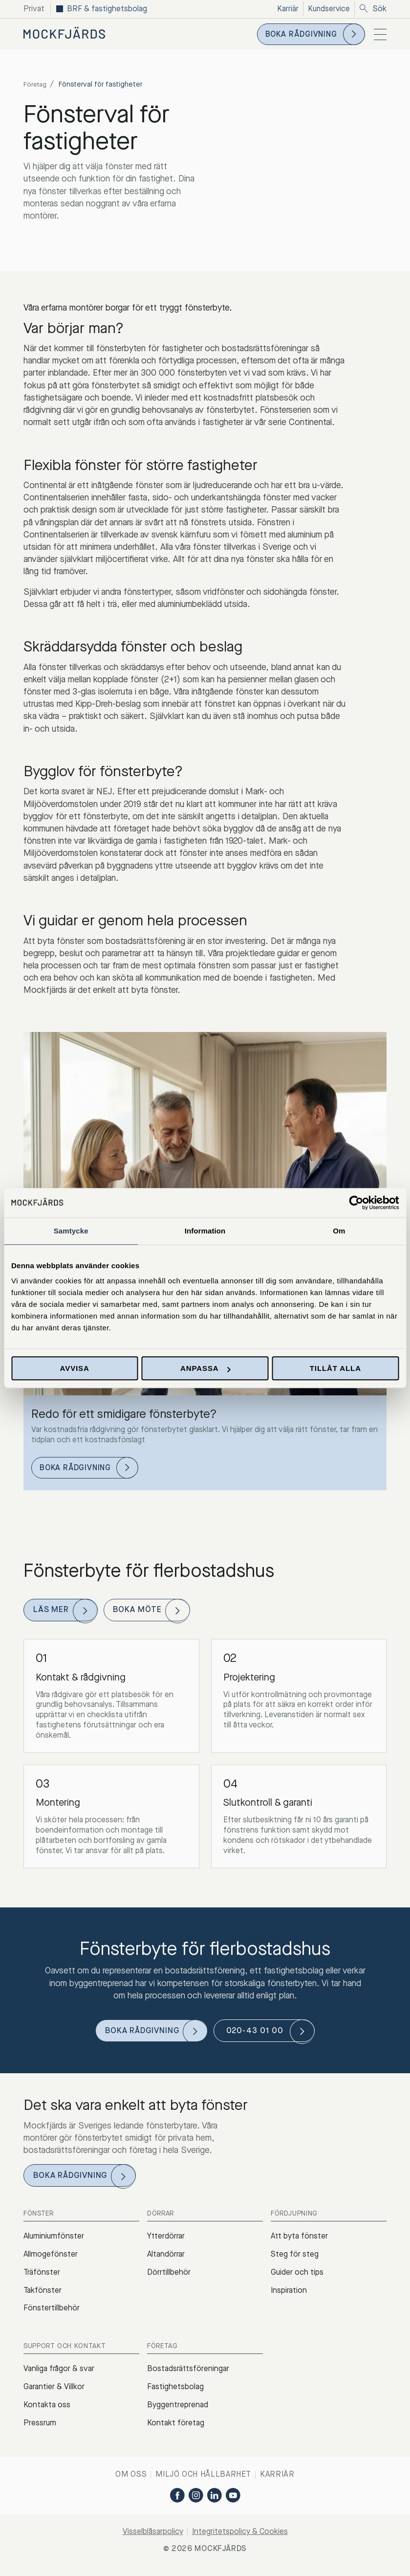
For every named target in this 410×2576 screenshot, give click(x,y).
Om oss (131, 2480)
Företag (36, 84)
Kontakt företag (175, 2428)
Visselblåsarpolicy (153, 2536)
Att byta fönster (299, 2242)
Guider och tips (297, 2277)
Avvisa (74, 1368)
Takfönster (42, 2295)
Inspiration (289, 2295)
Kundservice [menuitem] (328, 8)
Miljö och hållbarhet (203, 2480)
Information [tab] (205, 1231)
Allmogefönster (50, 2260)
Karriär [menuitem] (286, 8)
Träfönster (41, 2277)
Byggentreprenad (177, 2410)
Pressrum (39, 2428)
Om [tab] (339, 1231)
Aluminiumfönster (53, 2242)
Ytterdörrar (166, 2242)
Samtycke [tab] (71, 1231)
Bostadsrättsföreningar (188, 2374)
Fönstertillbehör (51, 2313)
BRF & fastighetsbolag (107, 9)
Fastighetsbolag (175, 2392)
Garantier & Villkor (54, 2392)
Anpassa (205, 1368)
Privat (33, 9)
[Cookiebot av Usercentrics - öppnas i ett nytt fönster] (356, 1202)
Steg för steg (295, 2260)
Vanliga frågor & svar (58, 2374)
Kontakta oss (46, 2410)
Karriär (277, 2480)
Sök (373, 9)
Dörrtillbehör (169, 2277)
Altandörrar (166, 2260)
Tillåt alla (335, 1368)
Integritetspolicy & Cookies (240, 2536)
